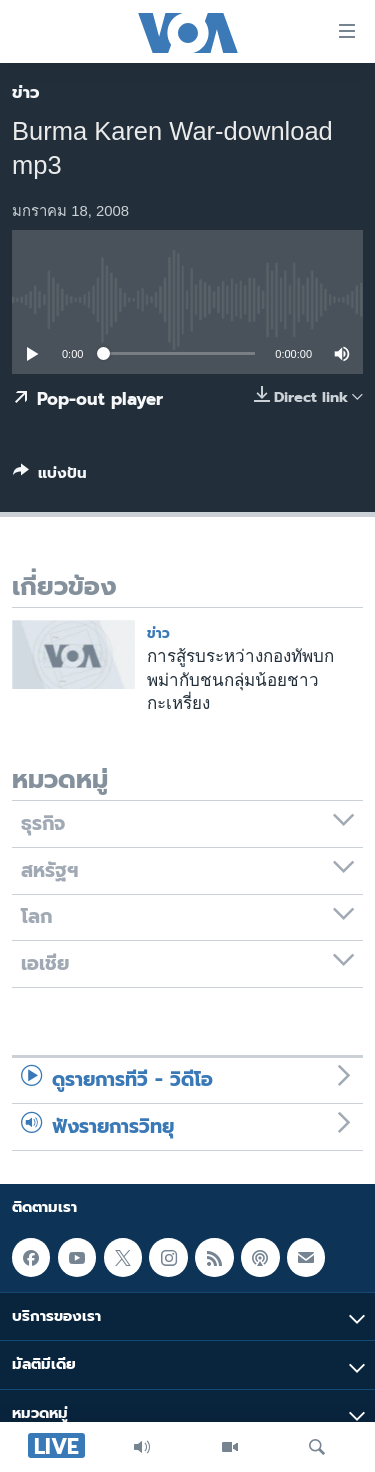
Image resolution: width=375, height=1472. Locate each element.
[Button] (50, 477)
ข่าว (26, 92)
